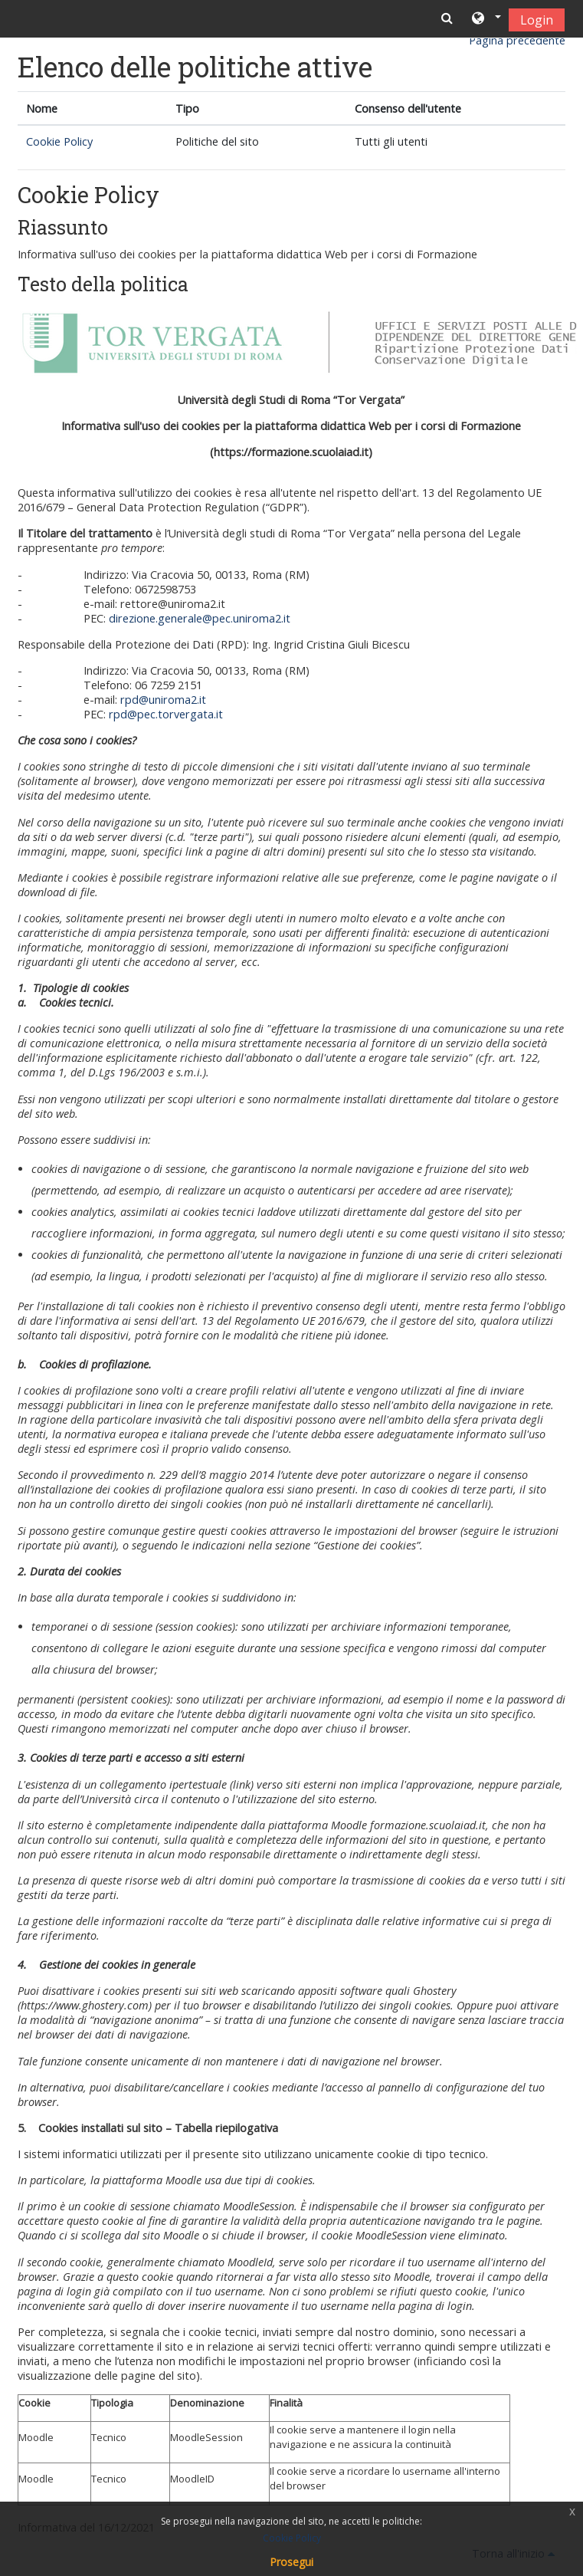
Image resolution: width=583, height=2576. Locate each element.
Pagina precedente (517, 40)
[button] (485, 19)
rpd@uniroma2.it (163, 699)
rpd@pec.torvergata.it (166, 714)
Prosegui (291, 2562)
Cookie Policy (59, 141)
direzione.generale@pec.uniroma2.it (199, 618)
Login (536, 20)
